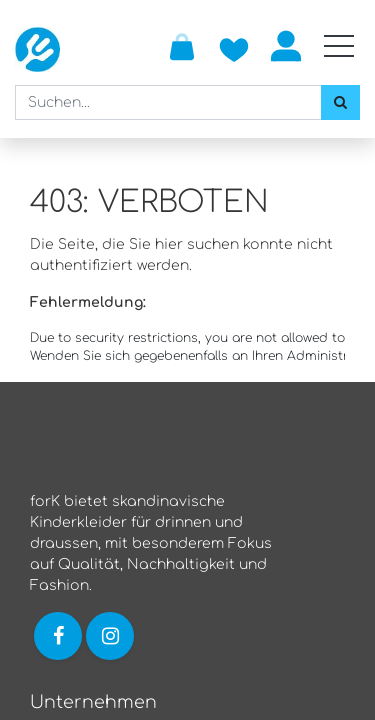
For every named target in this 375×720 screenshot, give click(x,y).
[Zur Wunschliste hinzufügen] (234, 46)
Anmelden (286, 46)
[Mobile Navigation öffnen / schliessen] (339, 46)
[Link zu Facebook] (58, 635)
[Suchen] (340, 102)
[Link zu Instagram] (112, 635)
